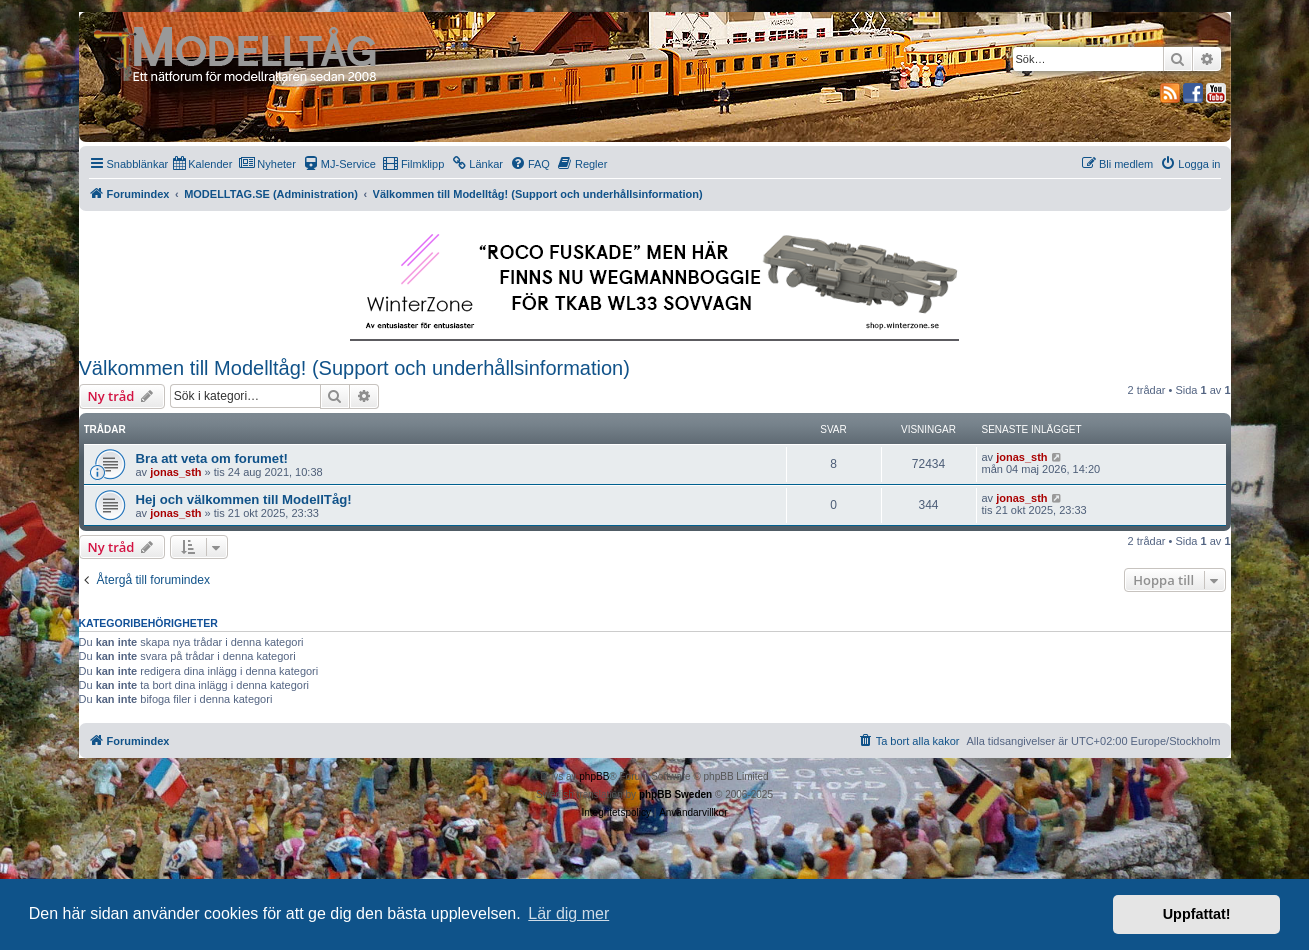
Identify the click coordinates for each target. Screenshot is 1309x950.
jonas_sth (175, 472)
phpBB (594, 776)
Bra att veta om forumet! (212, 458)
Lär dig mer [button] (568, 913)
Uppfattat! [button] (1197, 914)
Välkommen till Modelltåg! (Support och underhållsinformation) (354, 368)
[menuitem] (202, 164)
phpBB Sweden (675, 794)
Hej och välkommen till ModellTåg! (244, 499)
